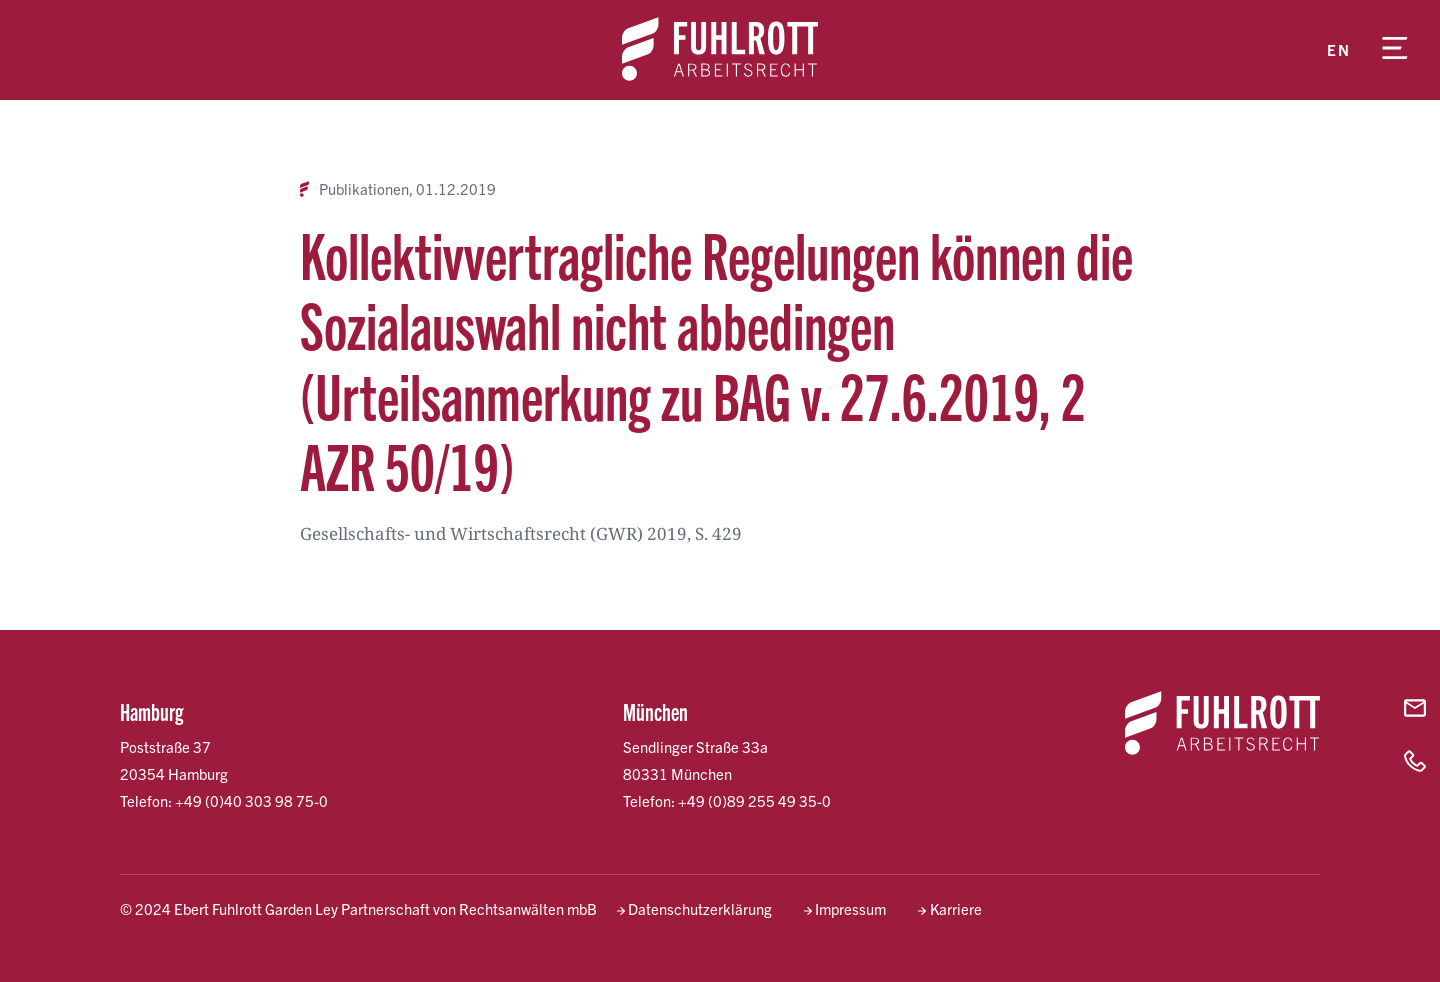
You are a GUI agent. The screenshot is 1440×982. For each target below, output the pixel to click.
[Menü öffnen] (1395, 50)
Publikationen (364, 189)
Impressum (850, 908)
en (1338, 49)
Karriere (956, 908)
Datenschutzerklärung (700, 908)
